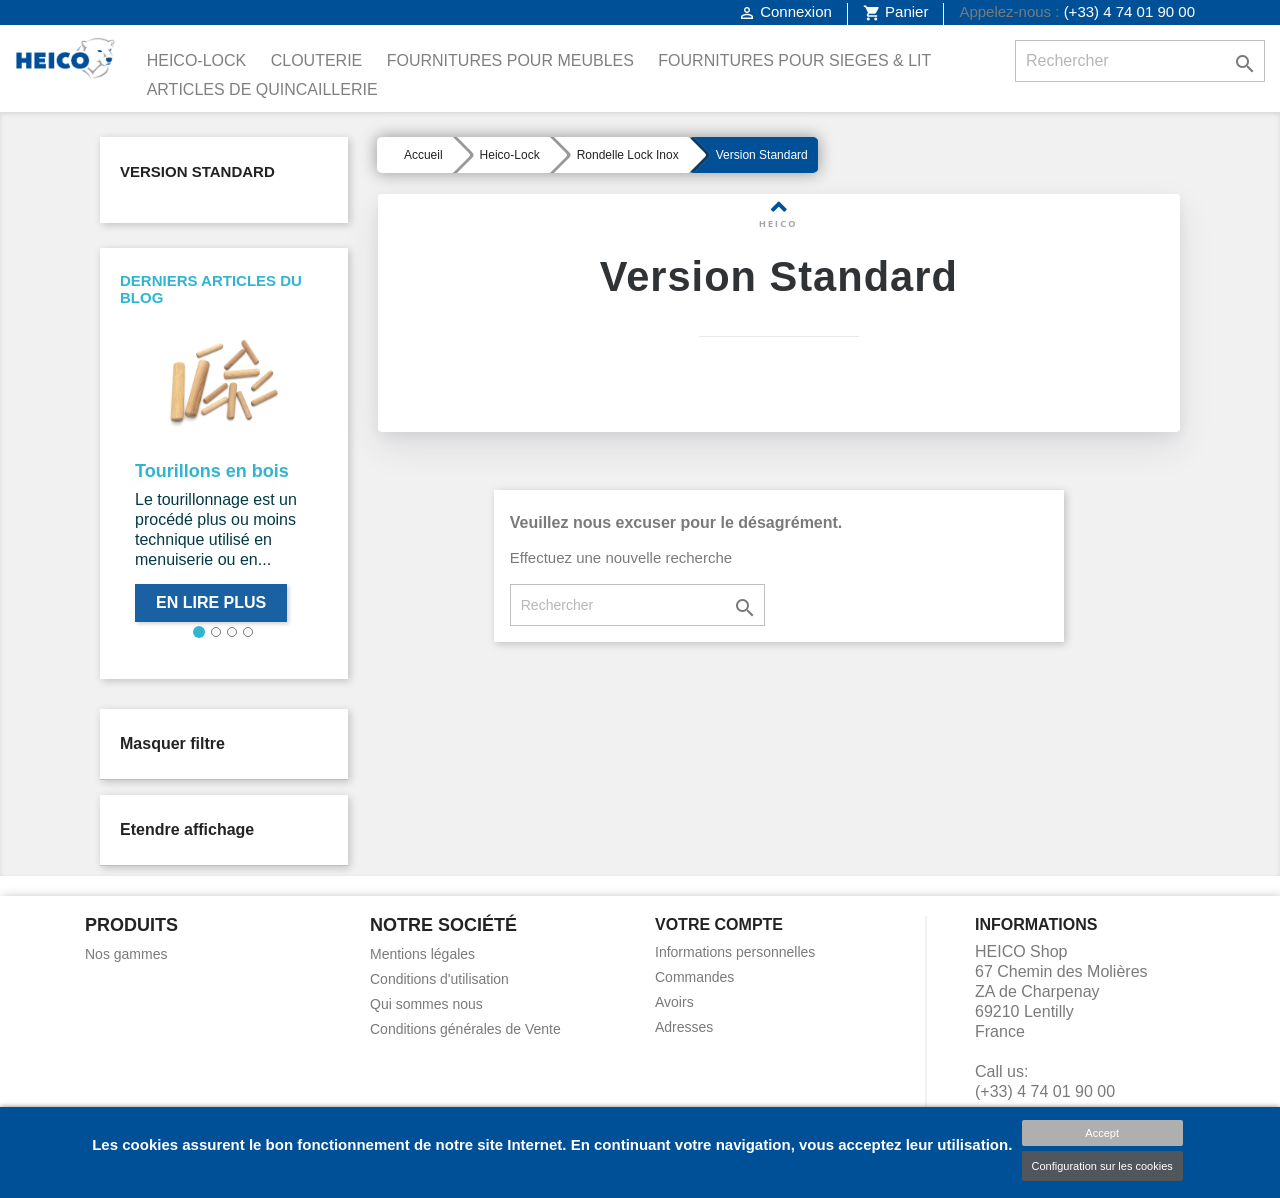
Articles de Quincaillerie (262, 89)
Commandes (694, 977)
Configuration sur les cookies (1102, 1166)
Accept (1102, 1133)
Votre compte (719, 924)
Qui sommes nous (426, 1004)
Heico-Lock (197, 60)
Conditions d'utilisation (439, 979)
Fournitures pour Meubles (510, 60)
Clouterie (317, 60)
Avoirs (674, 1002)
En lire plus (211, 602)
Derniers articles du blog (211, 289)
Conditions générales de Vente (465, 1029)
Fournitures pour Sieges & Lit (794, 60)
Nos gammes (126, 954)
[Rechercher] (1140, 61)
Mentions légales (422, 954)
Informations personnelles (735, 952)
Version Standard (197, 171)
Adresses (684, 1027)
